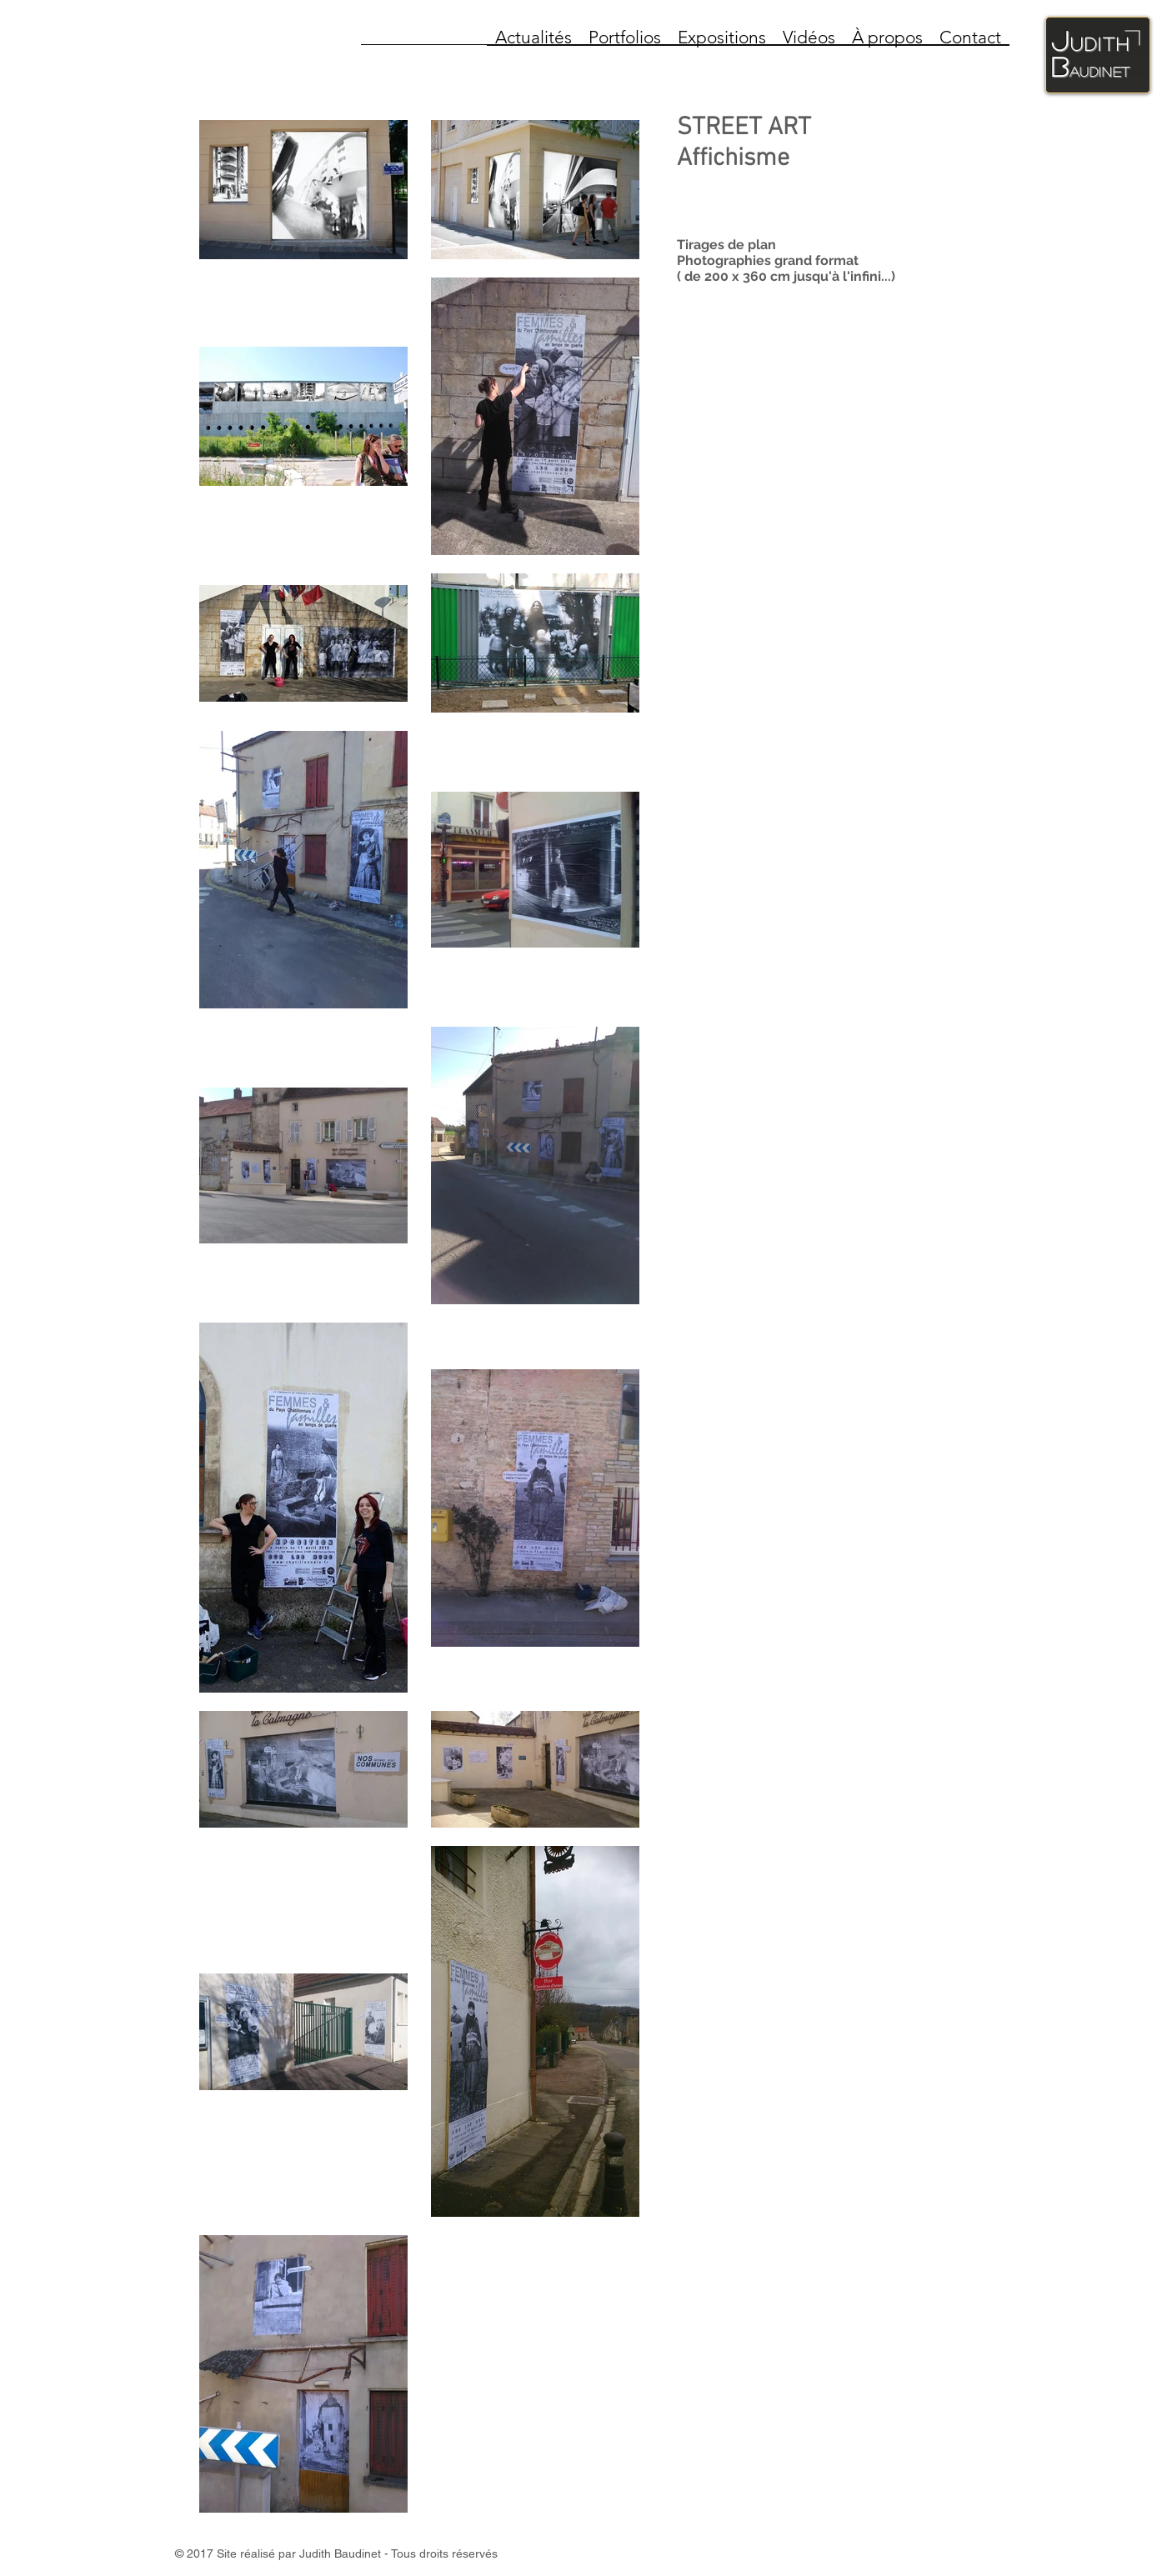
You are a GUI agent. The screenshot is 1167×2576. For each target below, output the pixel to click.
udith (1100, 43)
